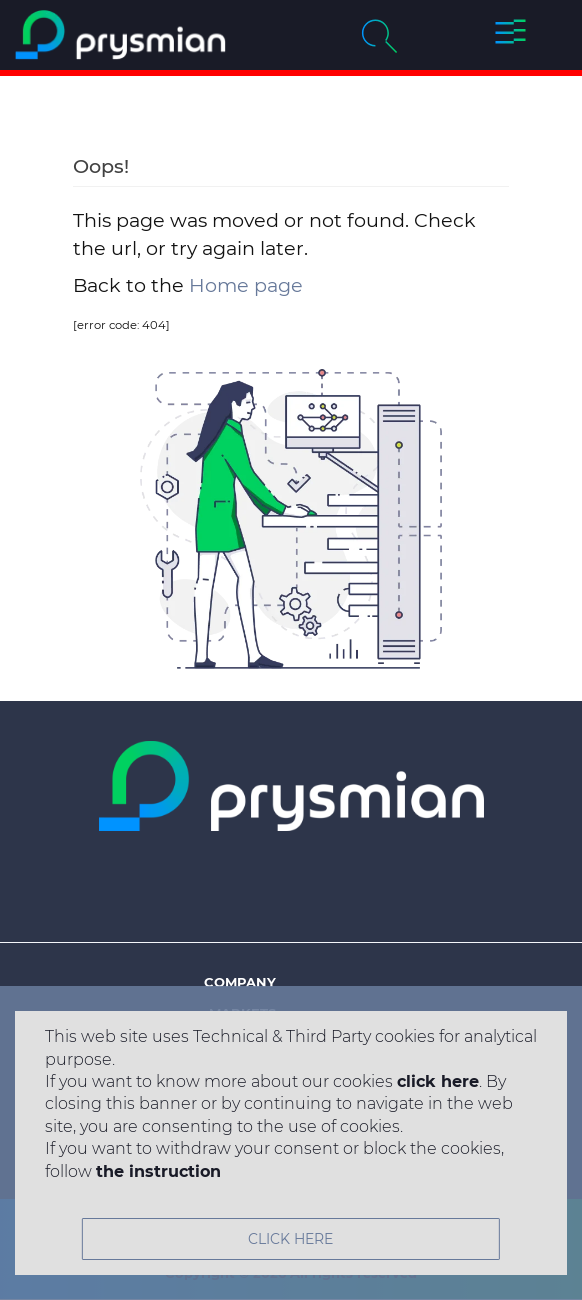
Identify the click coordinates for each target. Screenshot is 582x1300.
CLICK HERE (290, 1239)
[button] (511, 35)
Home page (246, 285)
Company (240, 982)
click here (438, 1081)
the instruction (158, 1171)
